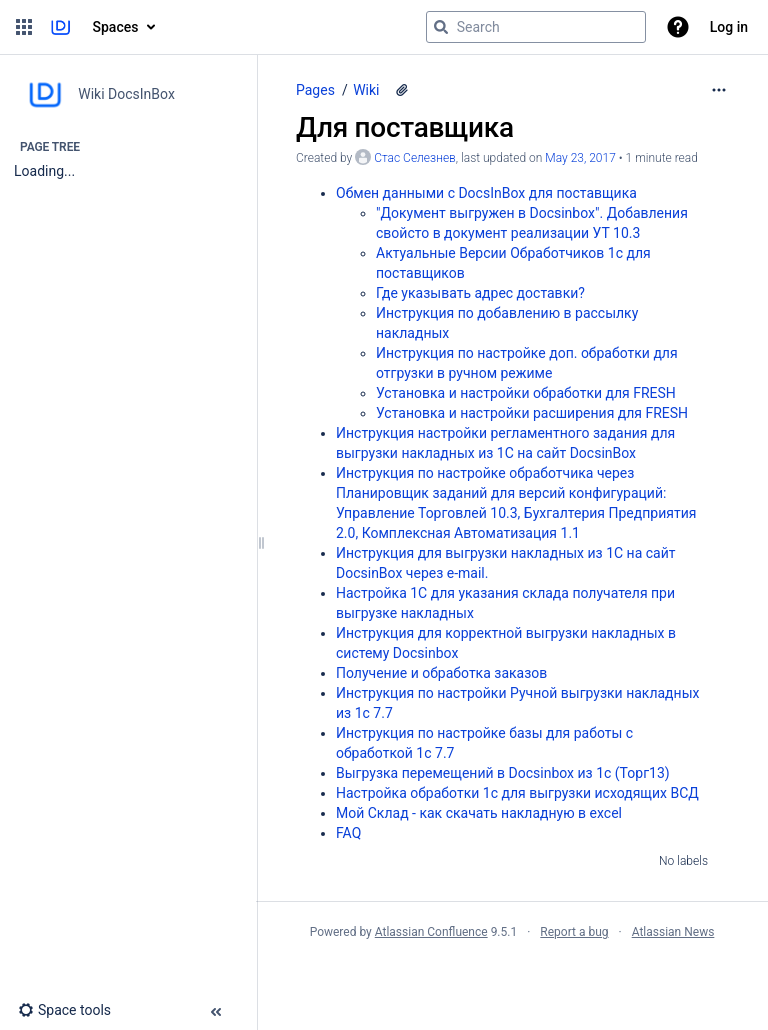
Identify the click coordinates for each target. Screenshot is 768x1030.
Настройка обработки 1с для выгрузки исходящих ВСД (517, 793)
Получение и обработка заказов (441, 673)
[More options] (719, 90)
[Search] (441, 27)
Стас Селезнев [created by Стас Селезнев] (415, 158)
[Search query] (536, 27)
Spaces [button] (116, 27)
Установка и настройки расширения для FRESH (532, 413)
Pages (315, 90)
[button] (24, 27)
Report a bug (574, 932)
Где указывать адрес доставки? (480, 293)
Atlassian (512, 976)
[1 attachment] (402, 90)
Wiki (366, 90)
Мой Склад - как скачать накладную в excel (479, 813)
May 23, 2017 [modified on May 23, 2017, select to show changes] (580, 158)
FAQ (348, 833)
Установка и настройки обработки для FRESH (526, 393)
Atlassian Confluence (431, 932)
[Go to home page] (60, 27)
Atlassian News (673, 932)
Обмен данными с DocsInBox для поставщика (486, 193)
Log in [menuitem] (729, 27)
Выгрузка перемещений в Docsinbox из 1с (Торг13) (503, 773)
